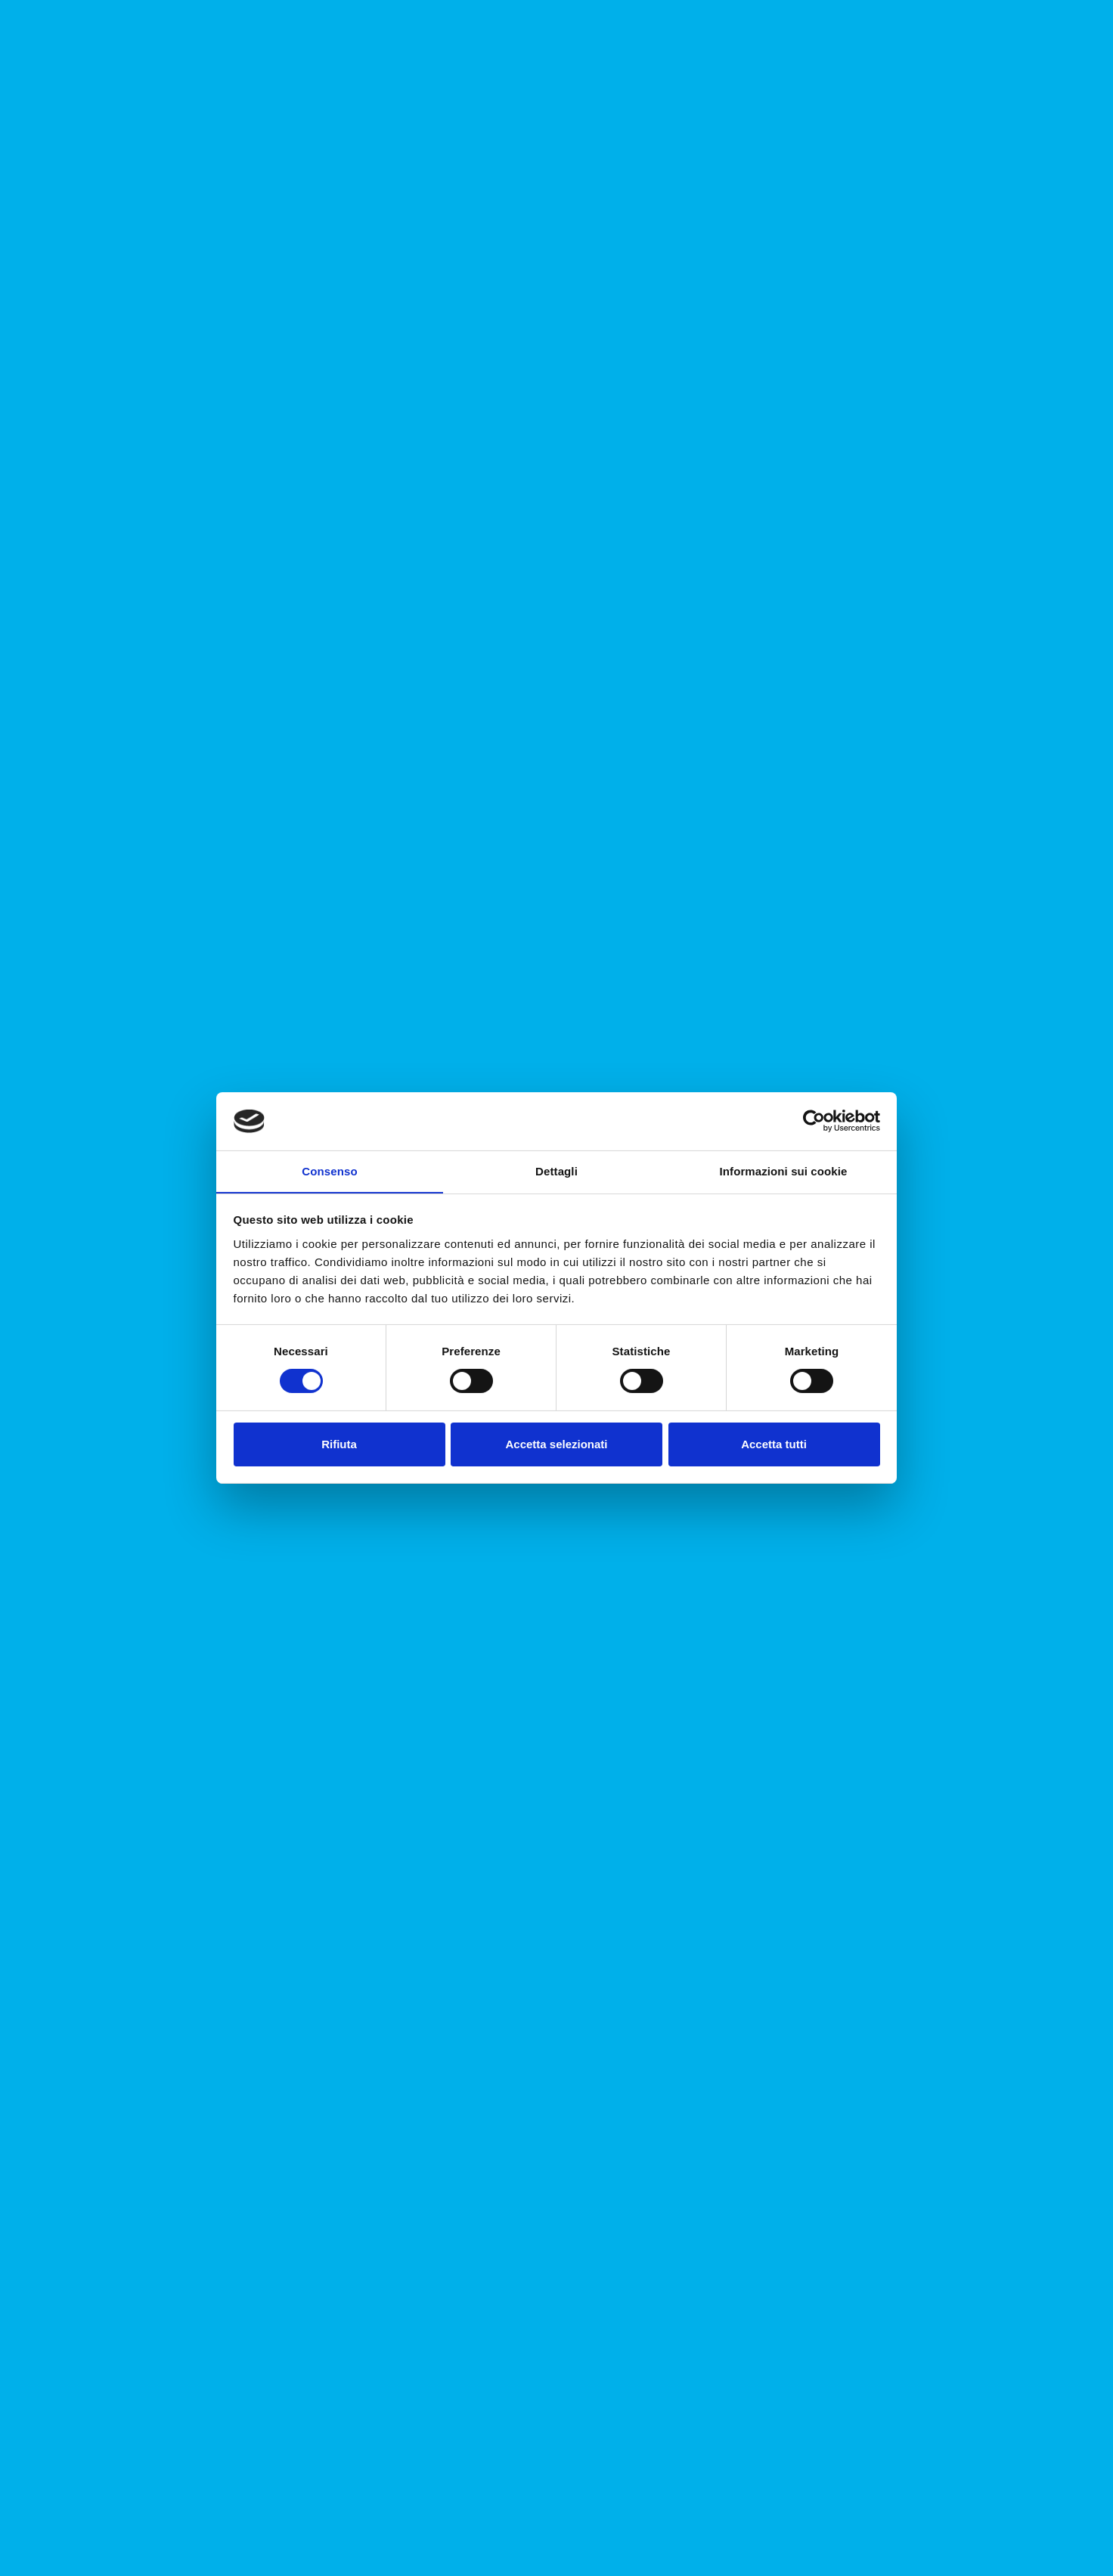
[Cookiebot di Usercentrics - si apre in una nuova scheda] (814, 1121)
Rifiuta (339, 1444)
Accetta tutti (774, 1444)
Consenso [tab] (329, 1170)
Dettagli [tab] (556, 1170)
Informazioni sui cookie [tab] (784, 1170)
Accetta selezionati (556, 1444)
